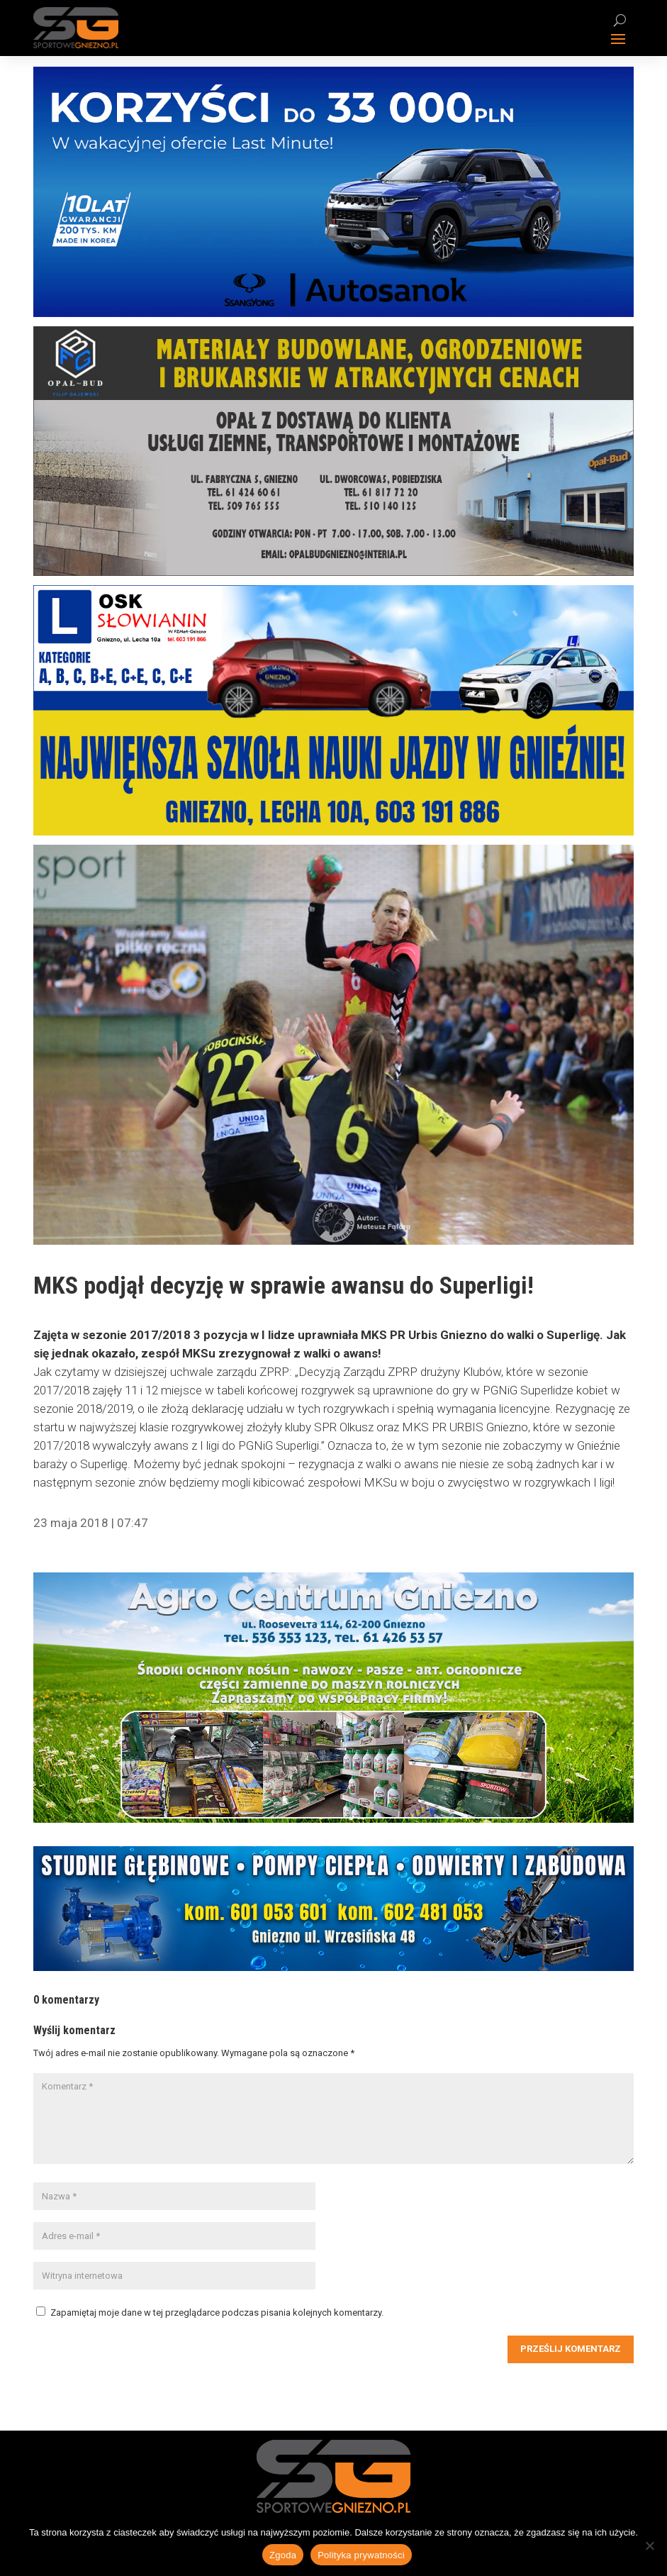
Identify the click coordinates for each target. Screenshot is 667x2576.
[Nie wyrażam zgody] (649, 2545)
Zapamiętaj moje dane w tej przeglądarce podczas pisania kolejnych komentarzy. (216, 2312)
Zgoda (282, 2555)
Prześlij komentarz (570, 2348)
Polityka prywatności (361, 2555)
